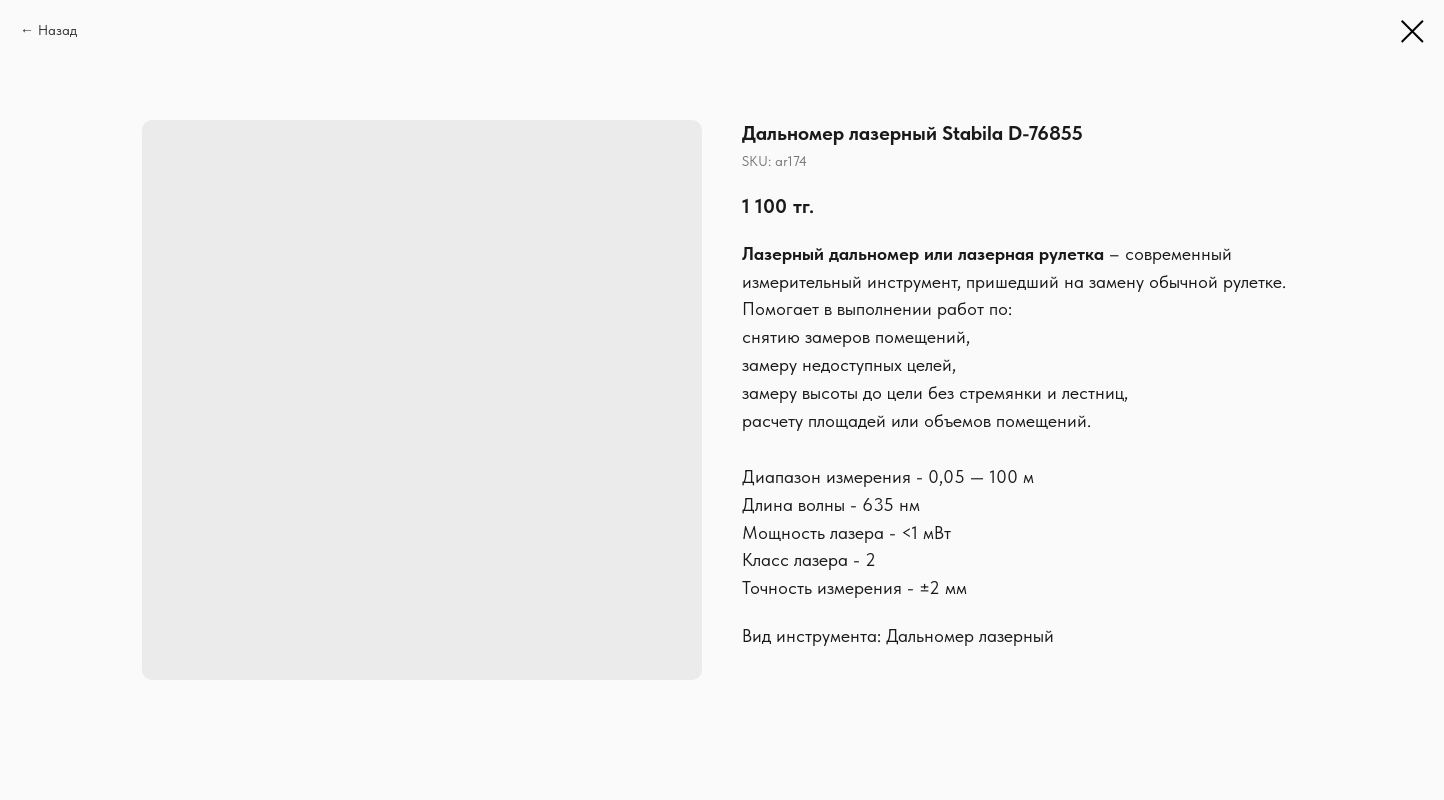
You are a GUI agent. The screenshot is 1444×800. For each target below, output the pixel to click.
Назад (57, 30)
